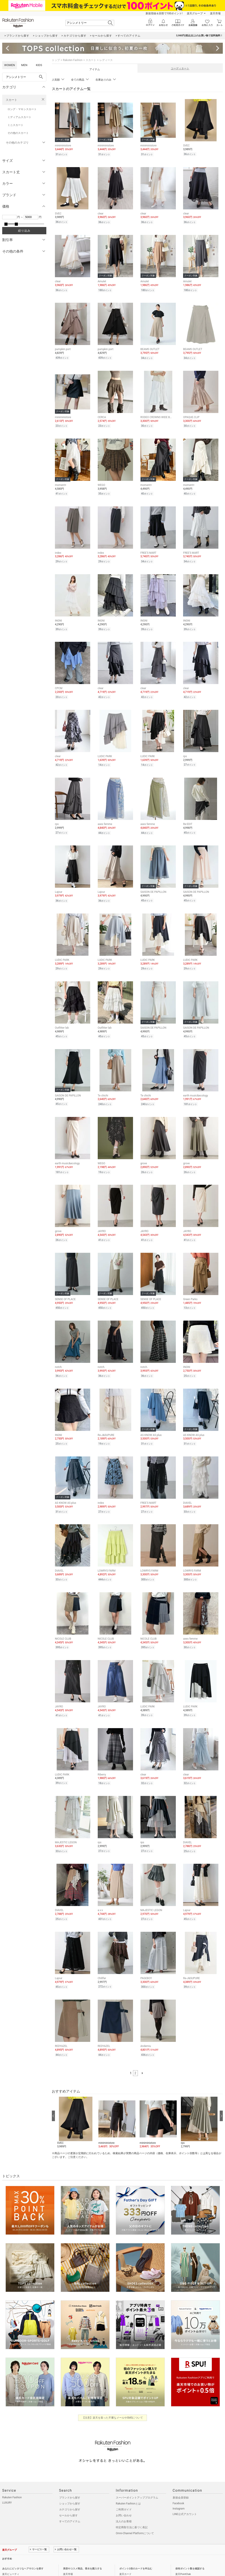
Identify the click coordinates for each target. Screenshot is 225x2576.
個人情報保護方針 (25, 2565)
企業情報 (7, 2565)
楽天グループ (195, 13)
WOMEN (9, 65)
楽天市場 (215, 13)
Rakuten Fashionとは (128, 2485)
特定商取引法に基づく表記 (132, 2508)
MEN (24, 65)
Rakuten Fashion (72, 60)
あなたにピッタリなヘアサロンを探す (22, 2550)
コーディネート (180, 68)
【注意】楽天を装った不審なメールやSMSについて (112, 2399)
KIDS (39, 65)
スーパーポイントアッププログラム (137, 2479)
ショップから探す (69, 2485)
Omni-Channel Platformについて (135, 2514)
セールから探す (68, 2496)
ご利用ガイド (124, 2491)
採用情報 (64, 2565)
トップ (56, 60)
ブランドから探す (69, 2479)
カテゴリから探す (69, 2491)
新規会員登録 (181, 2479)
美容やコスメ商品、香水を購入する (82, 2550)
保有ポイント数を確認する (189, 2550)
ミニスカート (15, 125)
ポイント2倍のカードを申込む (135, 2550)
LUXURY (7, 2484)
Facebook (178, 2484)
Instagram (179, 2490)
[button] (75, 2104)
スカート (11, 99)
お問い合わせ (124, 2496)
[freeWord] (24, 77)
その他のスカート (18, 133)
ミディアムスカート (19, 117)
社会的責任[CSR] (47, 2565)
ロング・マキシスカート (22, 109)
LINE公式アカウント (185, 2495)
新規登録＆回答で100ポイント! (164, 13)
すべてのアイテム (69, 2502)
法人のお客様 (124, 2502)
